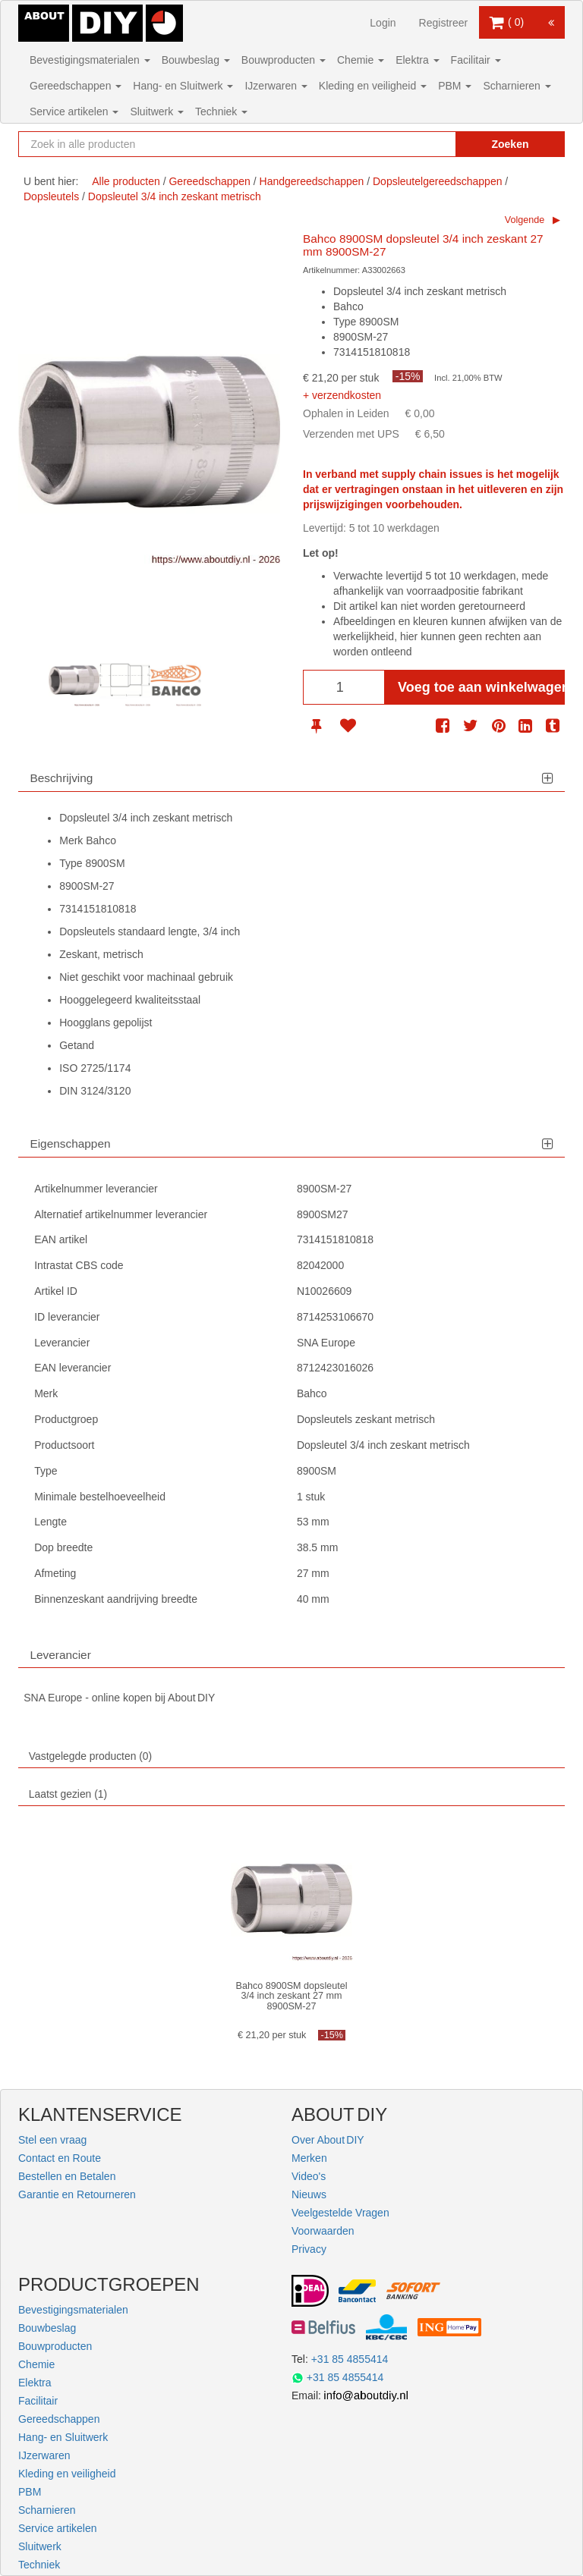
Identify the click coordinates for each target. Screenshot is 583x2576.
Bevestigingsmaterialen (90, 60)
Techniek (221, 111)
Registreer (443, 23)
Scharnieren (516, 86)
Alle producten (126, 181)
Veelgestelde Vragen (340, 2213)
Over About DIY (328, 2140)
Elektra (417, 60)
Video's (309, 2176)
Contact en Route (59, 2158)
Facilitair (476, 60)
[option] (74, 681)
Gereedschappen (75, 86)
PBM (454, 86)
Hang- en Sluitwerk (183, 86)
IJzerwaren (275, 86)
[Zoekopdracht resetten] (428, 144)
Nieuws (309, 2194)
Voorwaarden (323, 2231)
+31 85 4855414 (350, 2359)
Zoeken (509, 144)
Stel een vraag (52, 2140)
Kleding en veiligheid (373, 86)
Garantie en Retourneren (77, 2194)
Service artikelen (74, 111)
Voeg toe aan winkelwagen (481, 687)
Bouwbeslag (196, 60)
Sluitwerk (157, 111)
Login (382, 23)
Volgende (525, 220)
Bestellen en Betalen (66, 2176)
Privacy (309, 2249)
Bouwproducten (283, 60)
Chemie (360, 60)
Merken (309, 2158)
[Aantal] (344, 687)
